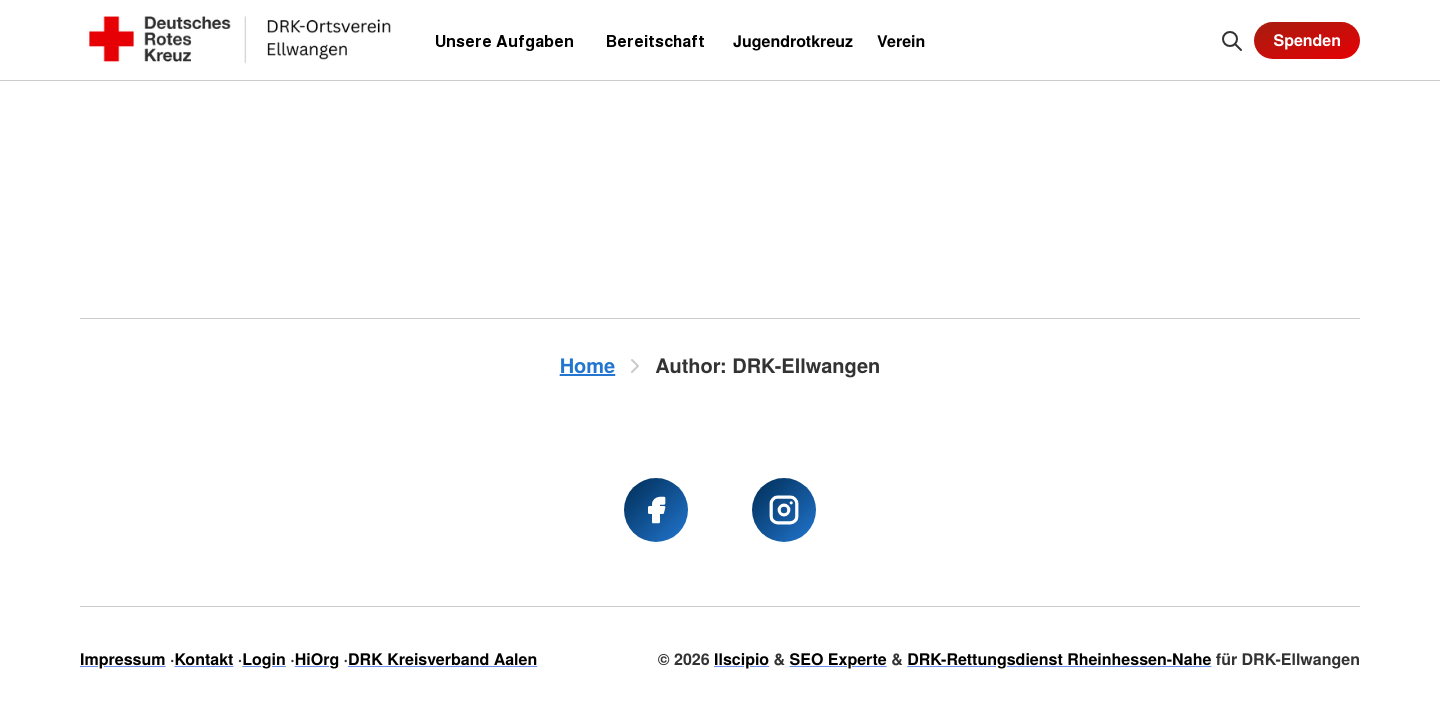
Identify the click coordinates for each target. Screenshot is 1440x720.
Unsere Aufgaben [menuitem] (504, 40)
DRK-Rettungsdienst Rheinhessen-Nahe (1059, 658)
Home (588, 365)
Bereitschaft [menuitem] (655, 40)
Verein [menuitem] (901, 40)
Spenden (1307, 39)
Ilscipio (741, 658)
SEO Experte (838, 658)
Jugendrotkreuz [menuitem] (793, 40)
